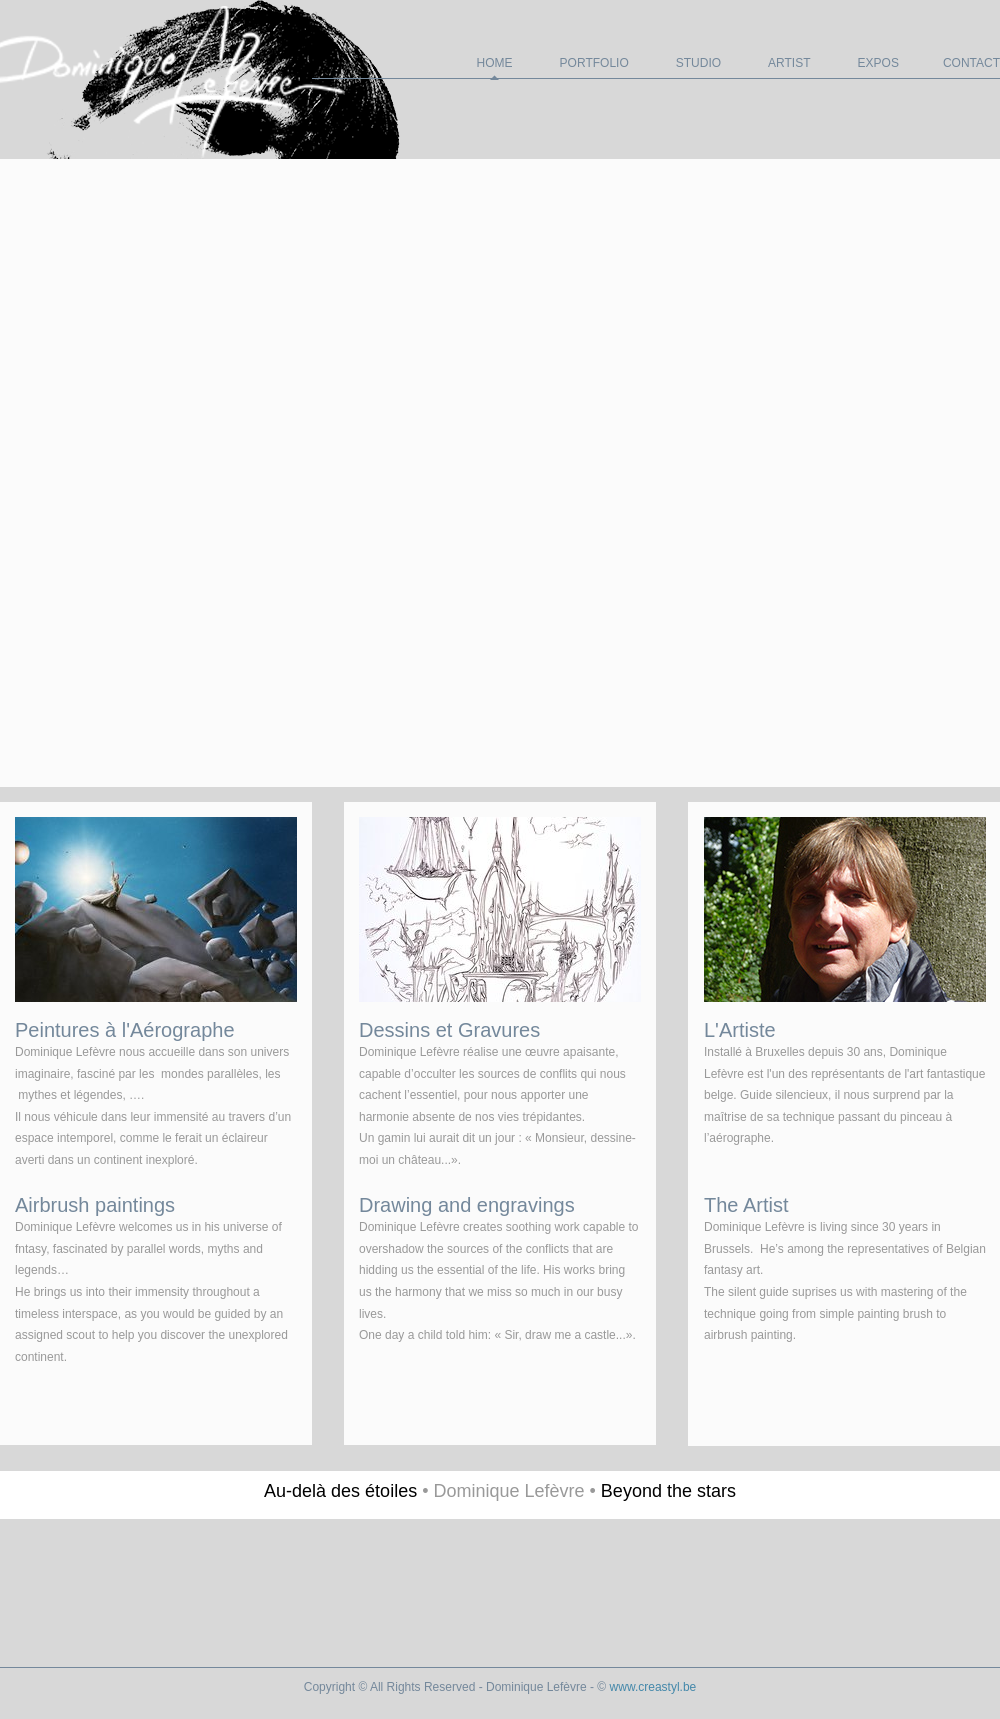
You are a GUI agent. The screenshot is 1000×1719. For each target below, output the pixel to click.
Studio (698, 63)
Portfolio (594, 63)
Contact (971, 63)
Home (495, 63)
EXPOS (878, 63)
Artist (789, 63)
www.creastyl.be (653, 1687)
